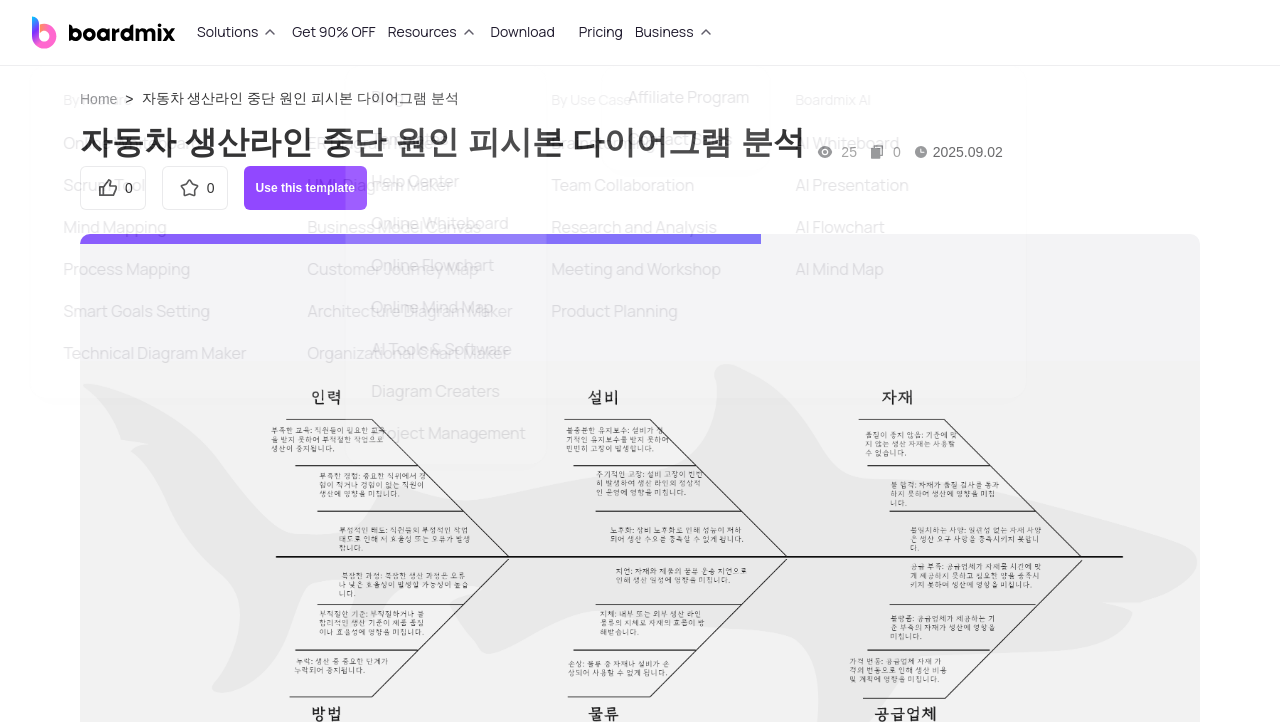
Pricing (601, 31)
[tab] (238, 32)
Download (523, 31)
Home (98, 99)
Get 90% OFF (333, 31)
